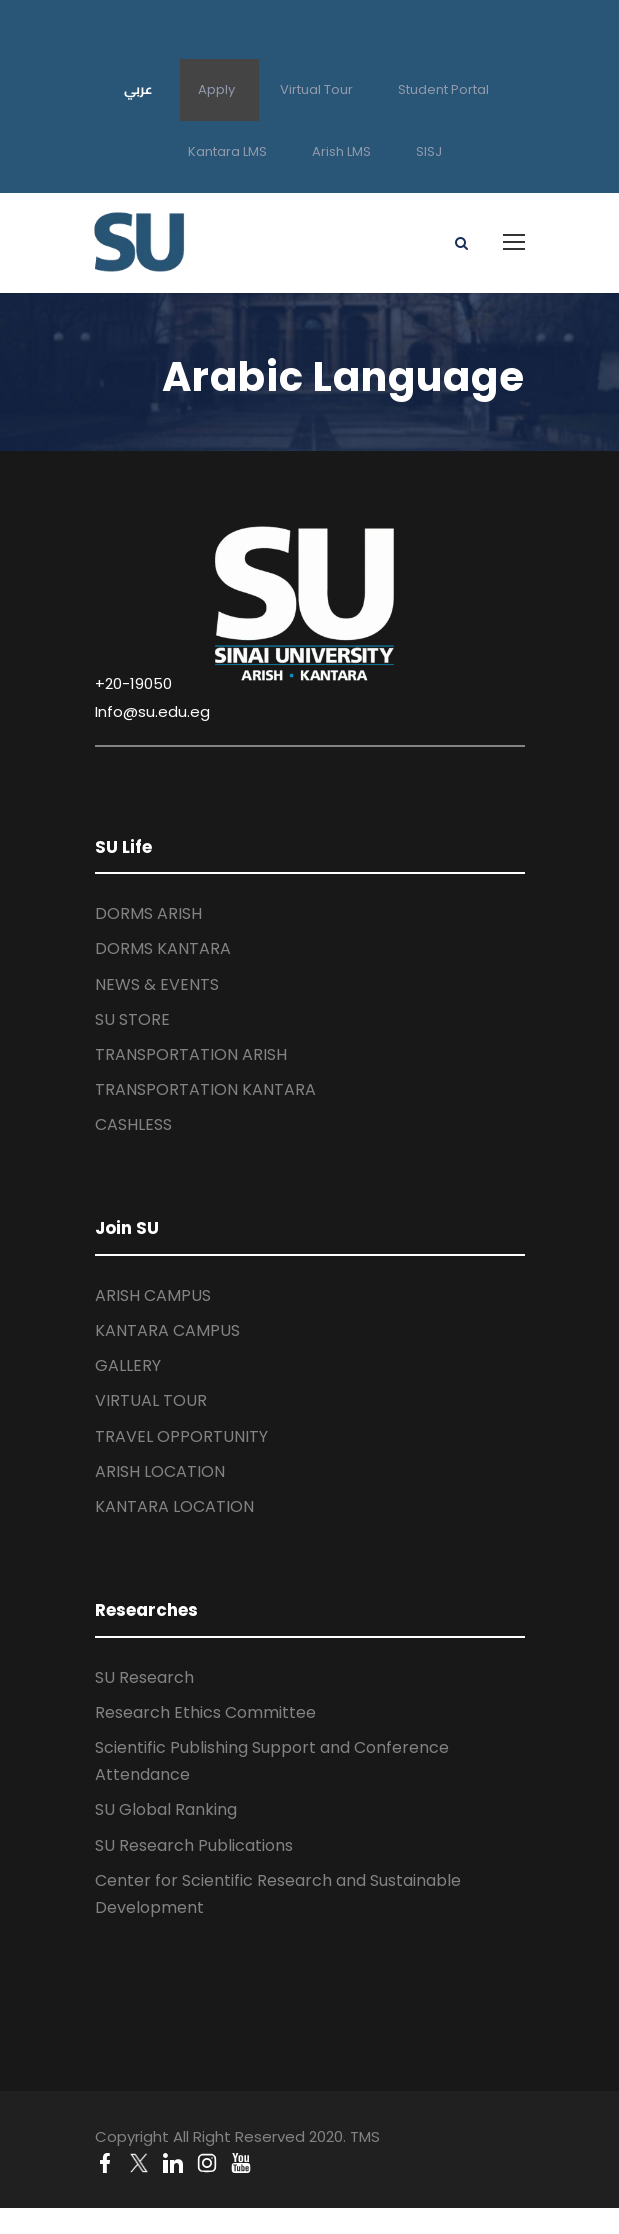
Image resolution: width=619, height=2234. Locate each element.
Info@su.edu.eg (152, 711)
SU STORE (132, 1019)
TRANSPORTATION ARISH (191, 1054)
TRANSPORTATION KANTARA (205, 1089)
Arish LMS (341, 151)
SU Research (144, 1677)
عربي (138, 89)
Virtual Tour (316, 89)
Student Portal (443, 89)
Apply (216, 89)
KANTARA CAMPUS (167, 1330)
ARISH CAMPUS (153, 1295)
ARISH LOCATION (160, 1471)
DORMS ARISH (148, 913)
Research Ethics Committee (205, 1712)
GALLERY (128, 1365)
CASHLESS (133, 1124)
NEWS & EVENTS (157, 984)
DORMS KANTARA (163, 948)
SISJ (429, 151)
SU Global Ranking (166, 1809)
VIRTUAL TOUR (151, 1400)
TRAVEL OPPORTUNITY (181, 1436)
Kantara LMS (227, 151)
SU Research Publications (194, 1845)
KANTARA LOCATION (174, 1506)
